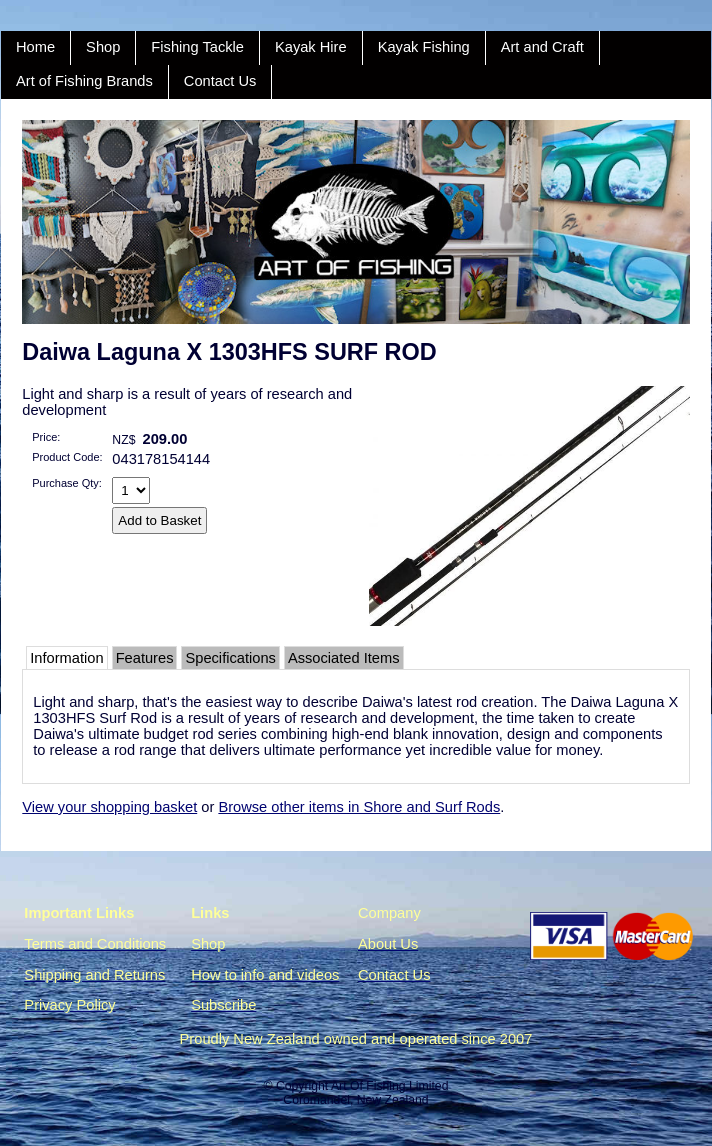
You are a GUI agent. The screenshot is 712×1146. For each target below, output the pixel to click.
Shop (103, 47)
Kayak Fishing (424, 47)
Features (145, 658)
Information (66, 658)
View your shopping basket (109, 807)
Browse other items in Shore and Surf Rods (359, 807)
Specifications (230, 658)
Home (35, 47)
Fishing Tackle (197, 47)
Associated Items (344, 658)
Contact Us (220, 81)
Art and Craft (542, 47)
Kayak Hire (311, 47)
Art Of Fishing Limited (389, 1086)
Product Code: (67, 457)
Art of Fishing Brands (84, 81)
